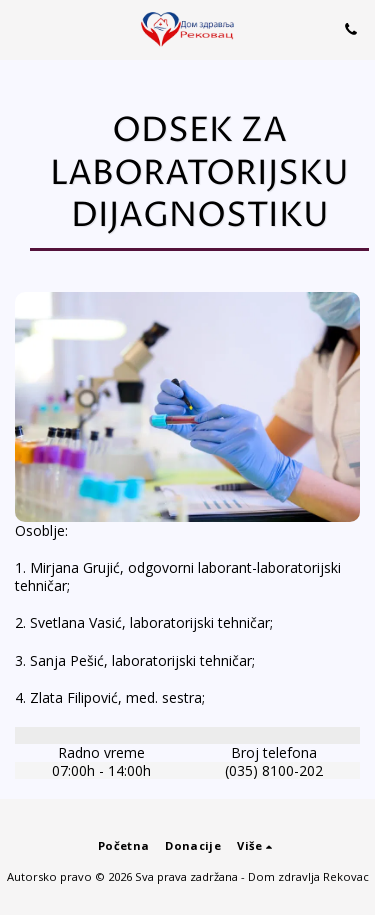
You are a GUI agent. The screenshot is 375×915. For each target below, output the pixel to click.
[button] (22, 28)
